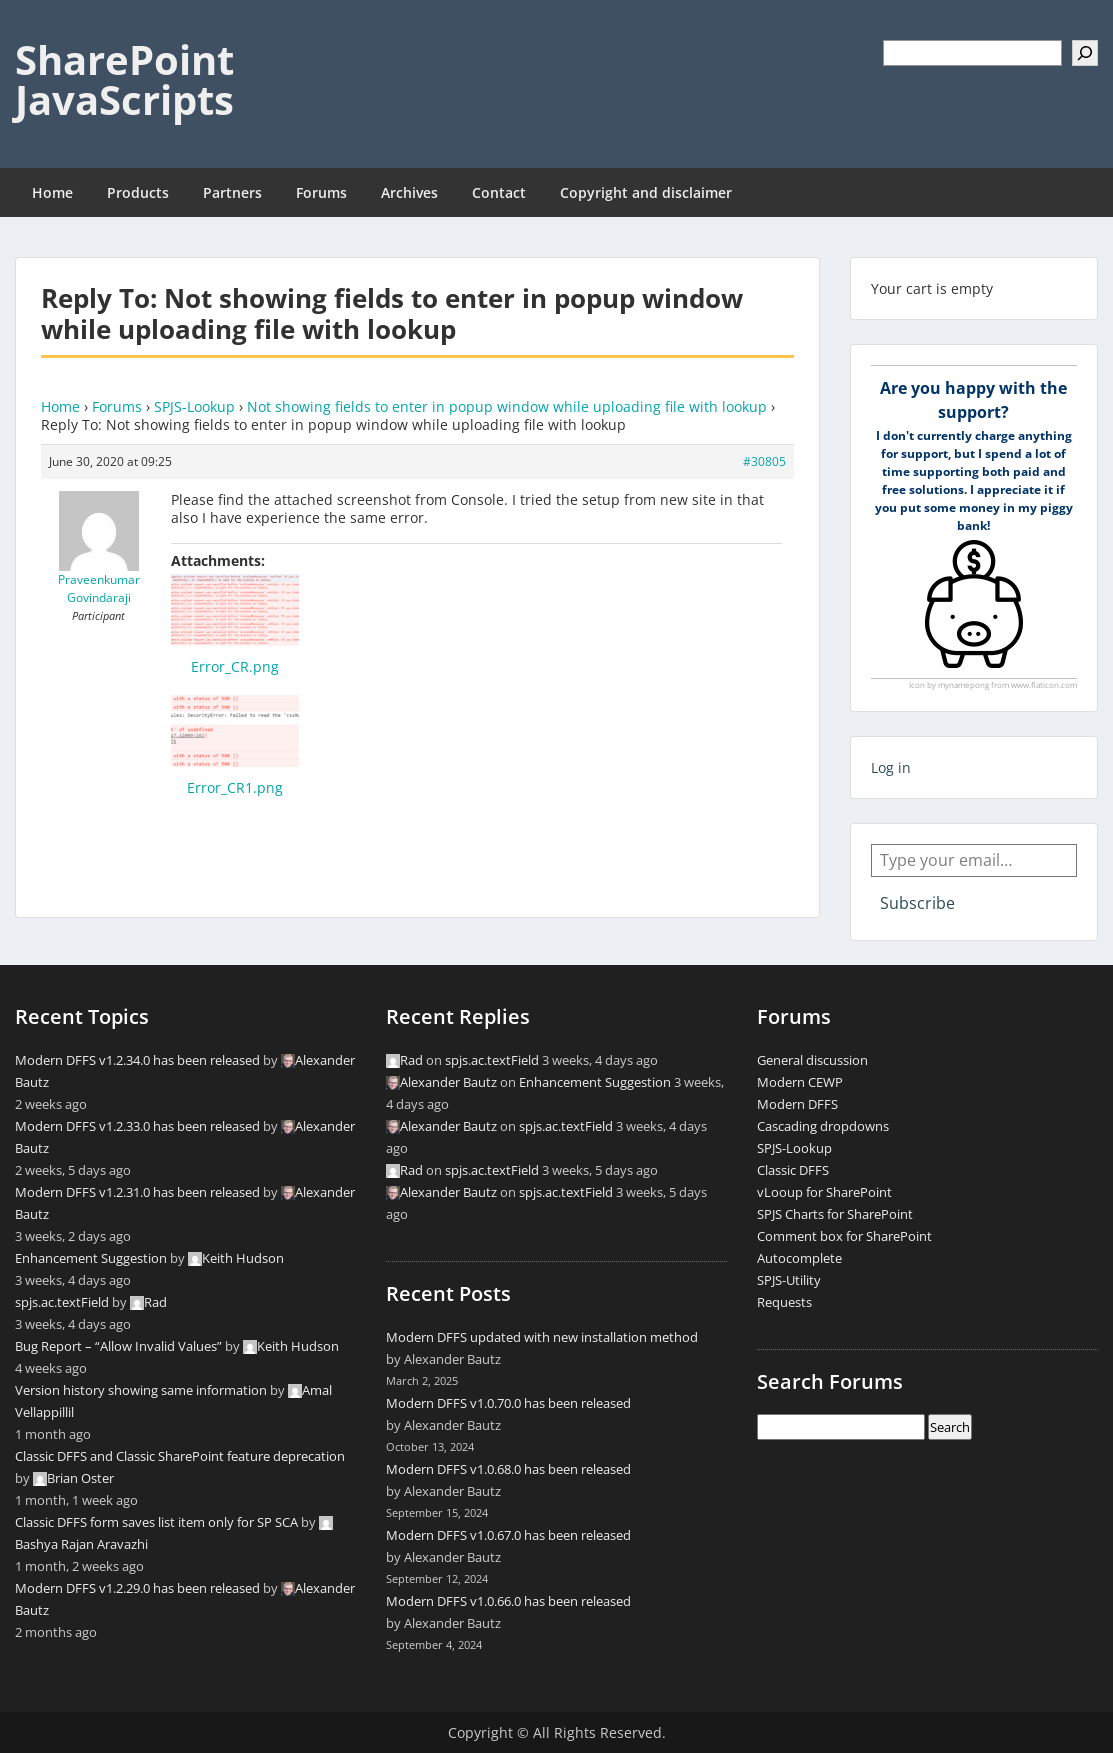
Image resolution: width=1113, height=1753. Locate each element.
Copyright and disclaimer (646, 192)
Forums (321, 192)
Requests (784, 1302)
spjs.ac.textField (62, 1302)
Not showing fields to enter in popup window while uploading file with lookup (507, 406)
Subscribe (917, 903)
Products (138, 192)
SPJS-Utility (789, 1280)
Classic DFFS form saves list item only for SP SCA (156, 1522)
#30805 (764, 461)
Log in (891, 767)
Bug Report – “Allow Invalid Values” (118, 1346)
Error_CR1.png (235, 787)
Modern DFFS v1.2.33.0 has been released (137, 1126)
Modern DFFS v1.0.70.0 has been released (508, 1403)
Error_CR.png (235, 666)
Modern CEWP (800, 1082)
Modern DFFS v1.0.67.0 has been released (508, 1535)
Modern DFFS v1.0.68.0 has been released (508, 1469)
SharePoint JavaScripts (124, 79)
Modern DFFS (797, 1104)
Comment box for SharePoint (844, 1236)
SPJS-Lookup (194, 406)
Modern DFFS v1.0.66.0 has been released (508, 1601)
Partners (232, 192)
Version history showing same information (141, 1390)
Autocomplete (799, 1258)
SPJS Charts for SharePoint (835, 1214)
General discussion (812, 1060)
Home (52, 192)
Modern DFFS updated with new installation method (542, 1337)
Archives (409, 192)
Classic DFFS (793, 1170)
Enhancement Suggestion (91, 1258)
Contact (499, 192)
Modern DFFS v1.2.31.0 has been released (137, 1192)
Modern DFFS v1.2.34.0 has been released (137, 1060)
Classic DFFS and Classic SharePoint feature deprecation (180, 1456)
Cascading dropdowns (823, 1126)
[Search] (1085, 53)
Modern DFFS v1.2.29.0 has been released (137, 1588)
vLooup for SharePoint (824, 1192)
